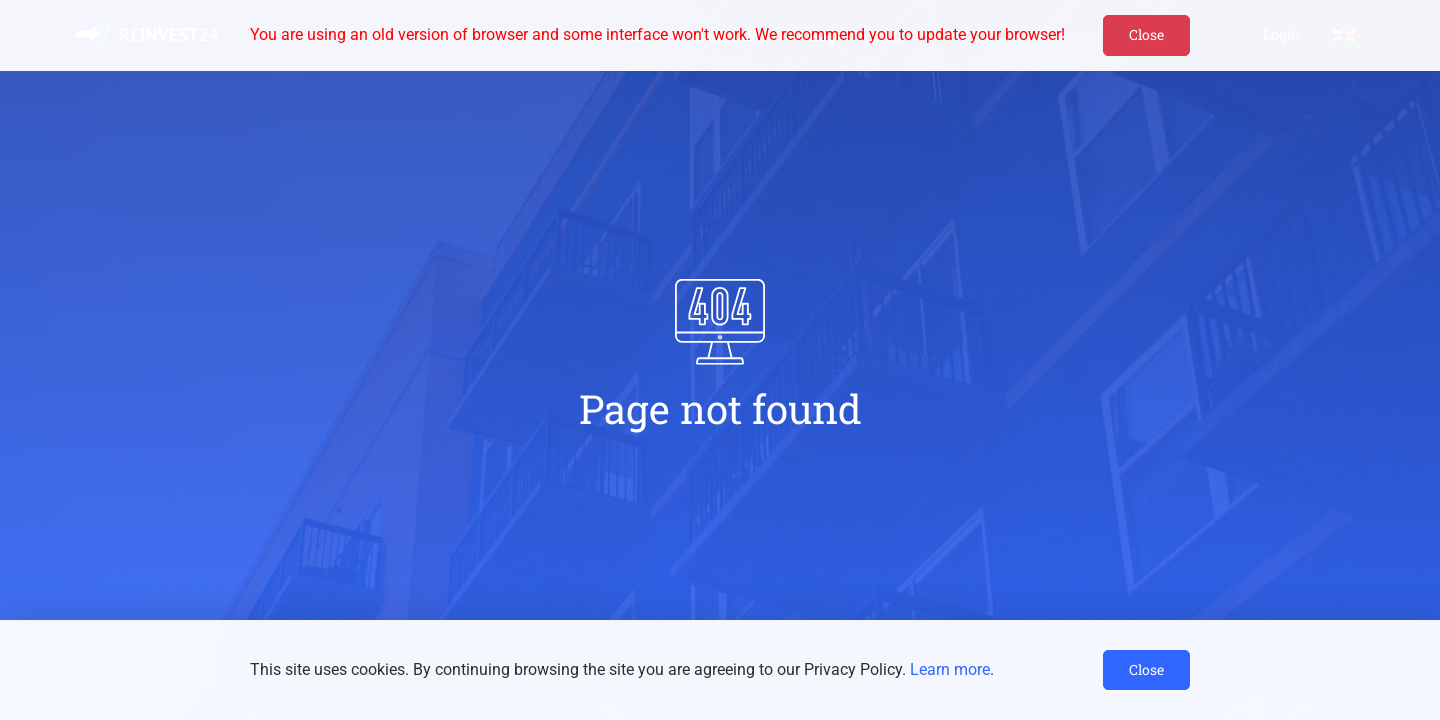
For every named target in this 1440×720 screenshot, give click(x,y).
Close (1146, 34)
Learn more (950, 669)
